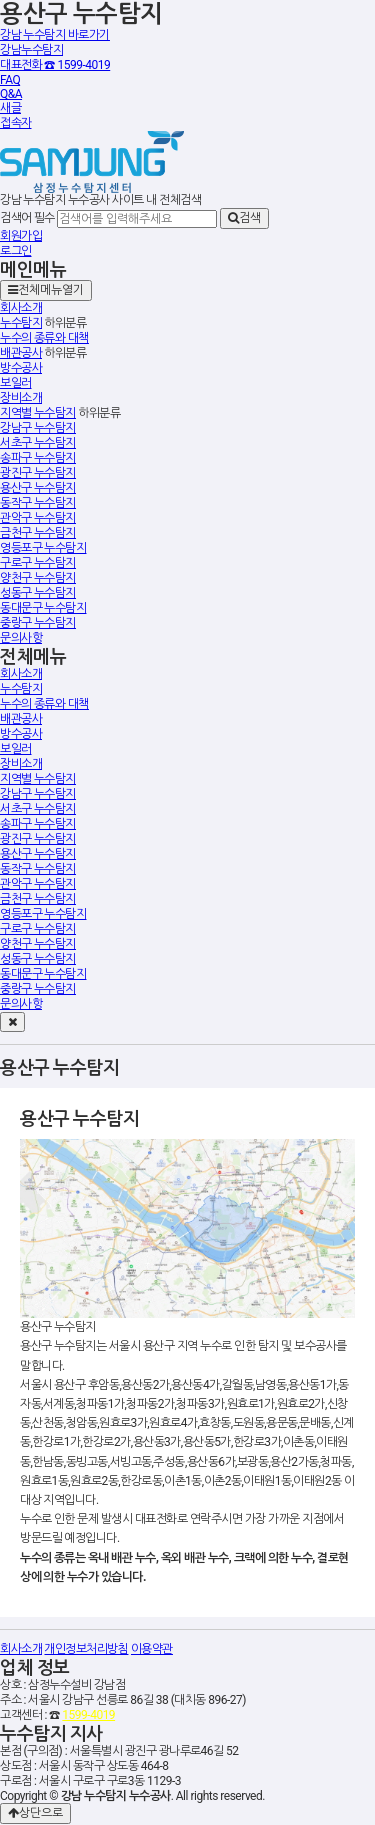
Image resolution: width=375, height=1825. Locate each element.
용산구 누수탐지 (38, 488)
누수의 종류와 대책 (44, 338)
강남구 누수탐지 (38, 428)
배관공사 (21, 353)
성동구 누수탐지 (38, 593)
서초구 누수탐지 (38, 443)
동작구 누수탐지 (38, 503)
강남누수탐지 (31, 50)
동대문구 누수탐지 (43, 608)
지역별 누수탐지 (38, 413)
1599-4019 (88, 1715)
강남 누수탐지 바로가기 (55, 35)
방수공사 (21, 368)
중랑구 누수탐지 (38, 623)
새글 (10, 108)
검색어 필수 (27, 218)
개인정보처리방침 (86, 1649)
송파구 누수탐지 (38, 458)
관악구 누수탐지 (38, 518)
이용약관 (152, 1649)
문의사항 (21, 638)
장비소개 (21, 398)
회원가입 (21, 236)
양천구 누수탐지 (38, 578)
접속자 (16, 123)
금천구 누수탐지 (38, 533)
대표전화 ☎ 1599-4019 (55, 65)
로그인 (16, 251)
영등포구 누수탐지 (43, 548)
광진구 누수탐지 (38, 473)
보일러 (16, 383)
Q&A (11, 94)
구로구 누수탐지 (38, 563)
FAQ (10, 80)
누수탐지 (21, 323)
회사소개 (21, 308)
